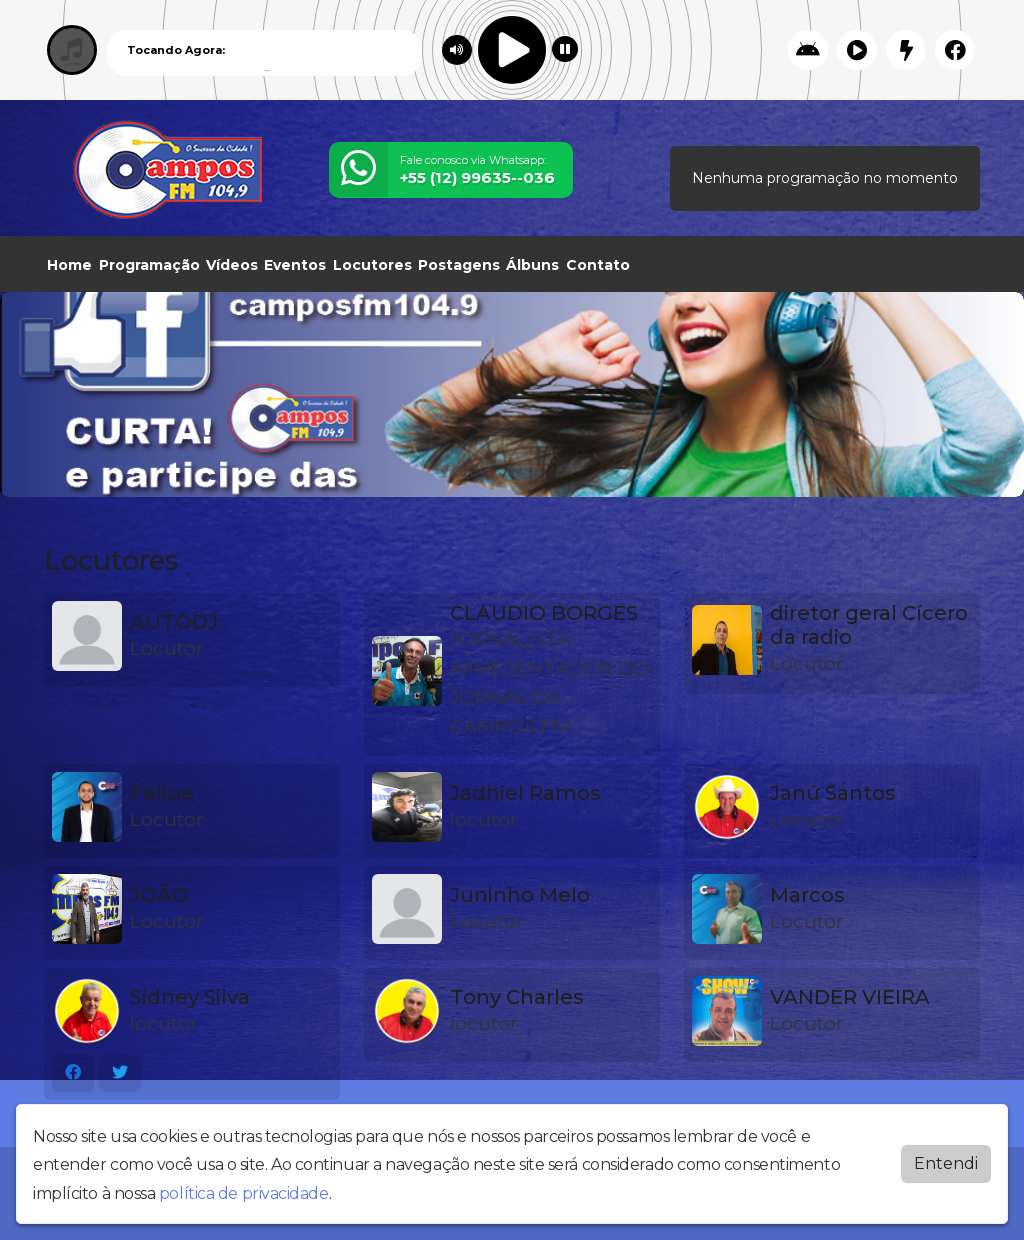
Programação (149, 265)
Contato (598, 265)
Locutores (372, 265)
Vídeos (232, 265)
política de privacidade (244, 1193)
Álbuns (532, 265)
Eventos (295, 265)
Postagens (459, 265)
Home (69, 265)
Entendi (946, 1163)
